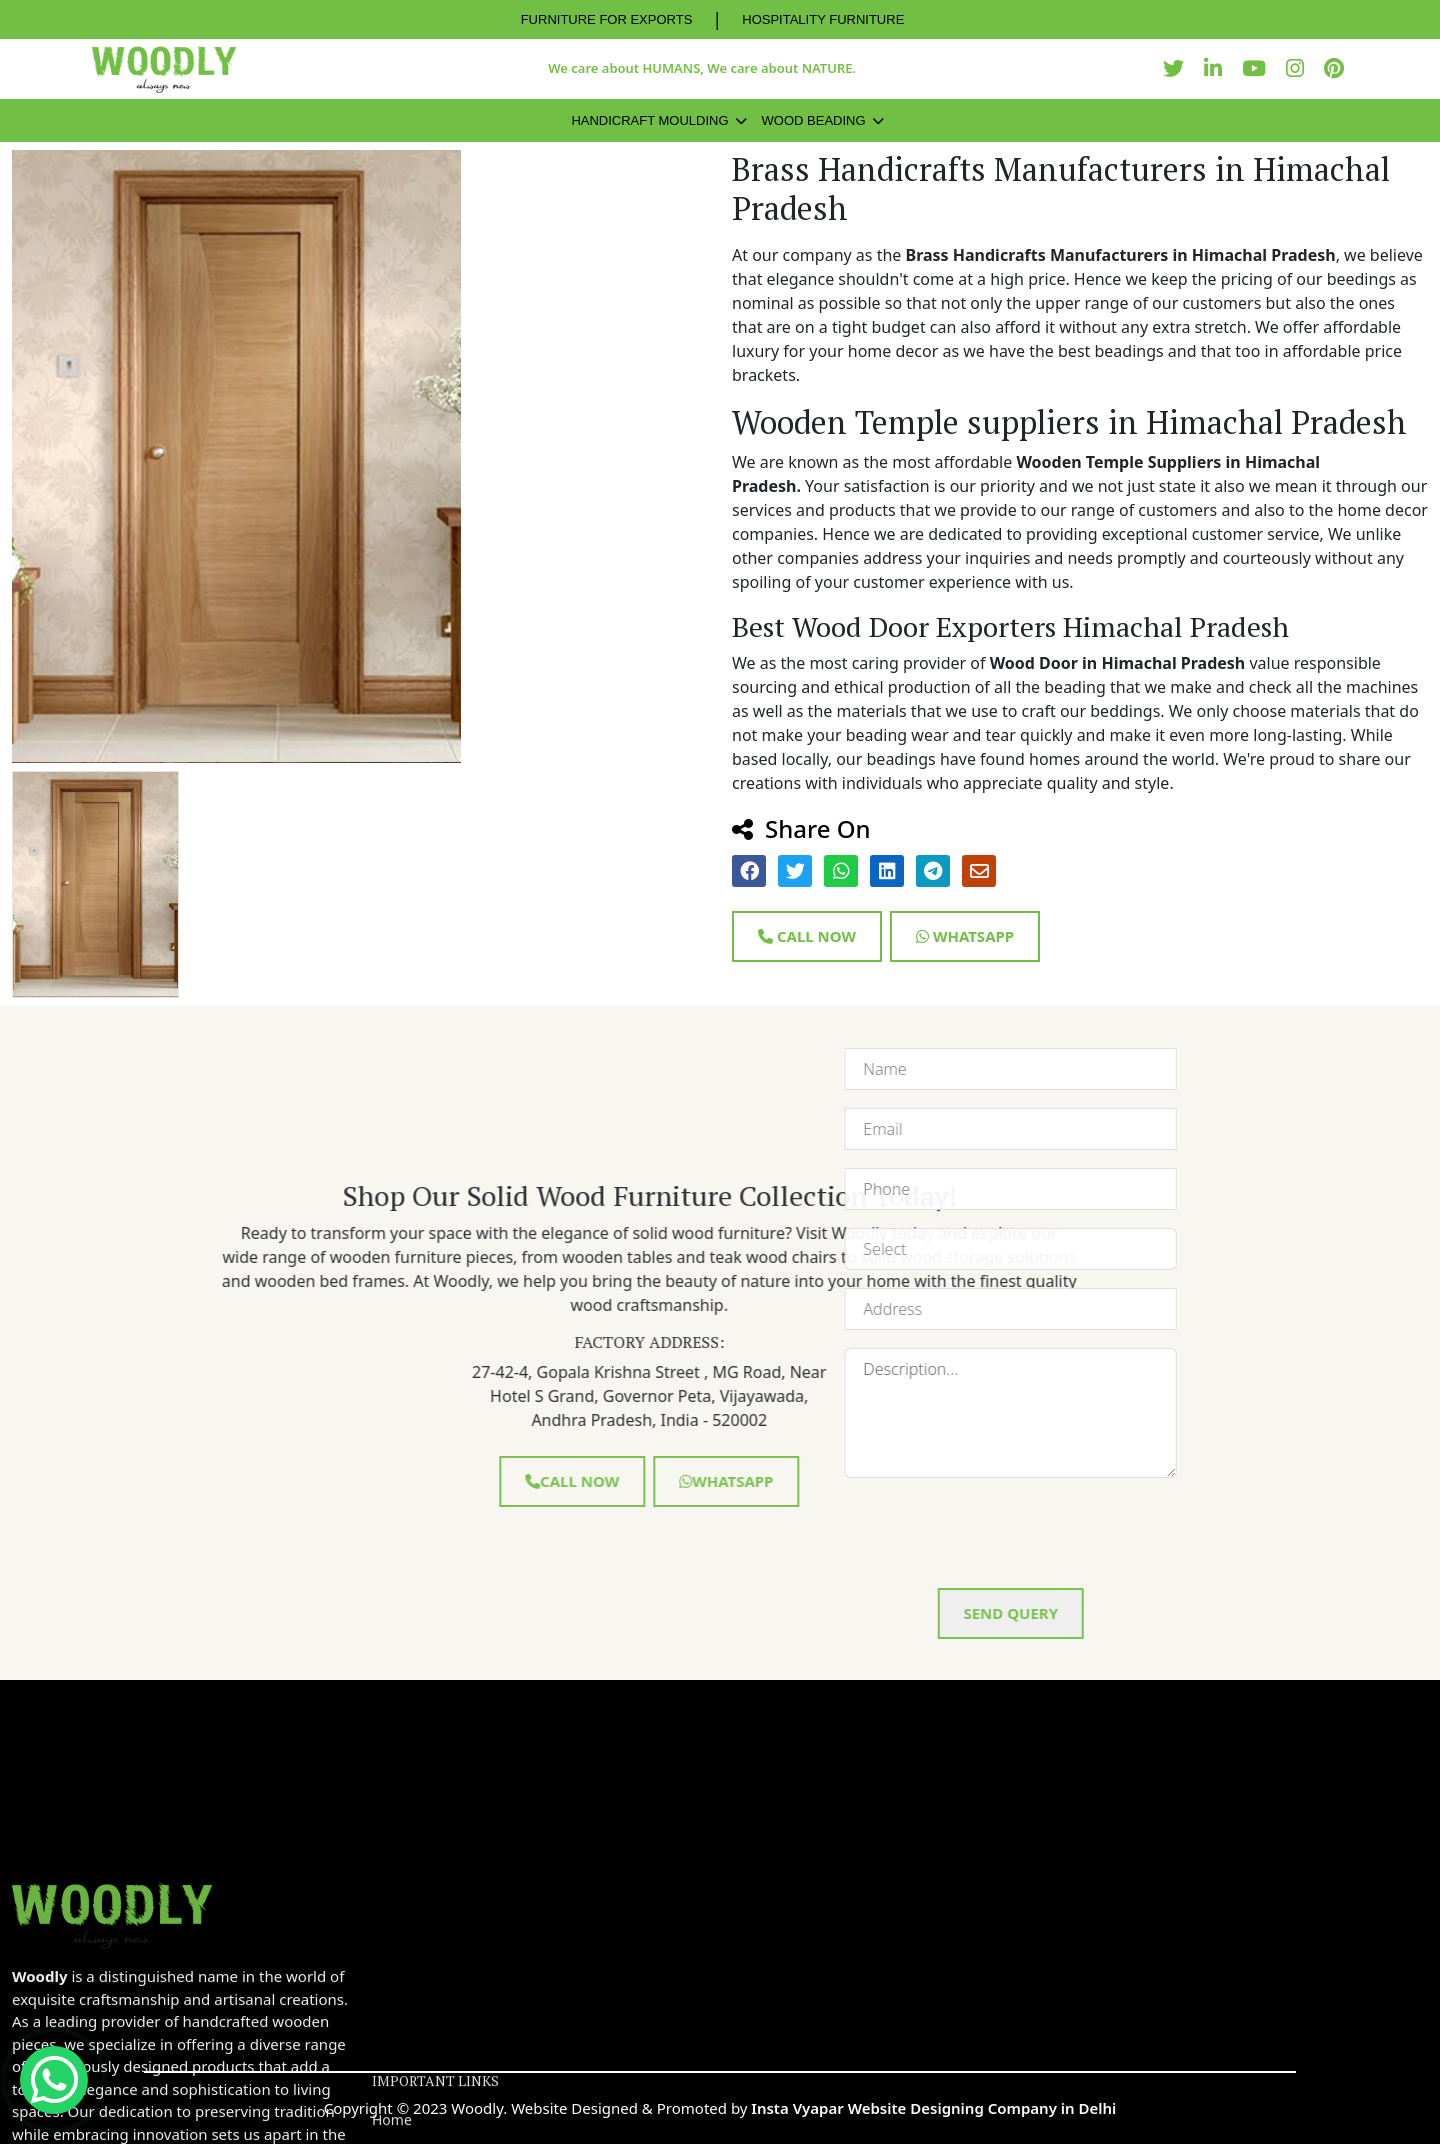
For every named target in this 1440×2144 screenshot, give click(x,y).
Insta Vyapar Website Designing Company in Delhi (933, 2108)
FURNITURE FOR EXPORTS (607, 19)
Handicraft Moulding (649, 120)
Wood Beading (814, 120)
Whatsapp (965, 936)
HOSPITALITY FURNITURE (823, 19)
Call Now (807, 936)
